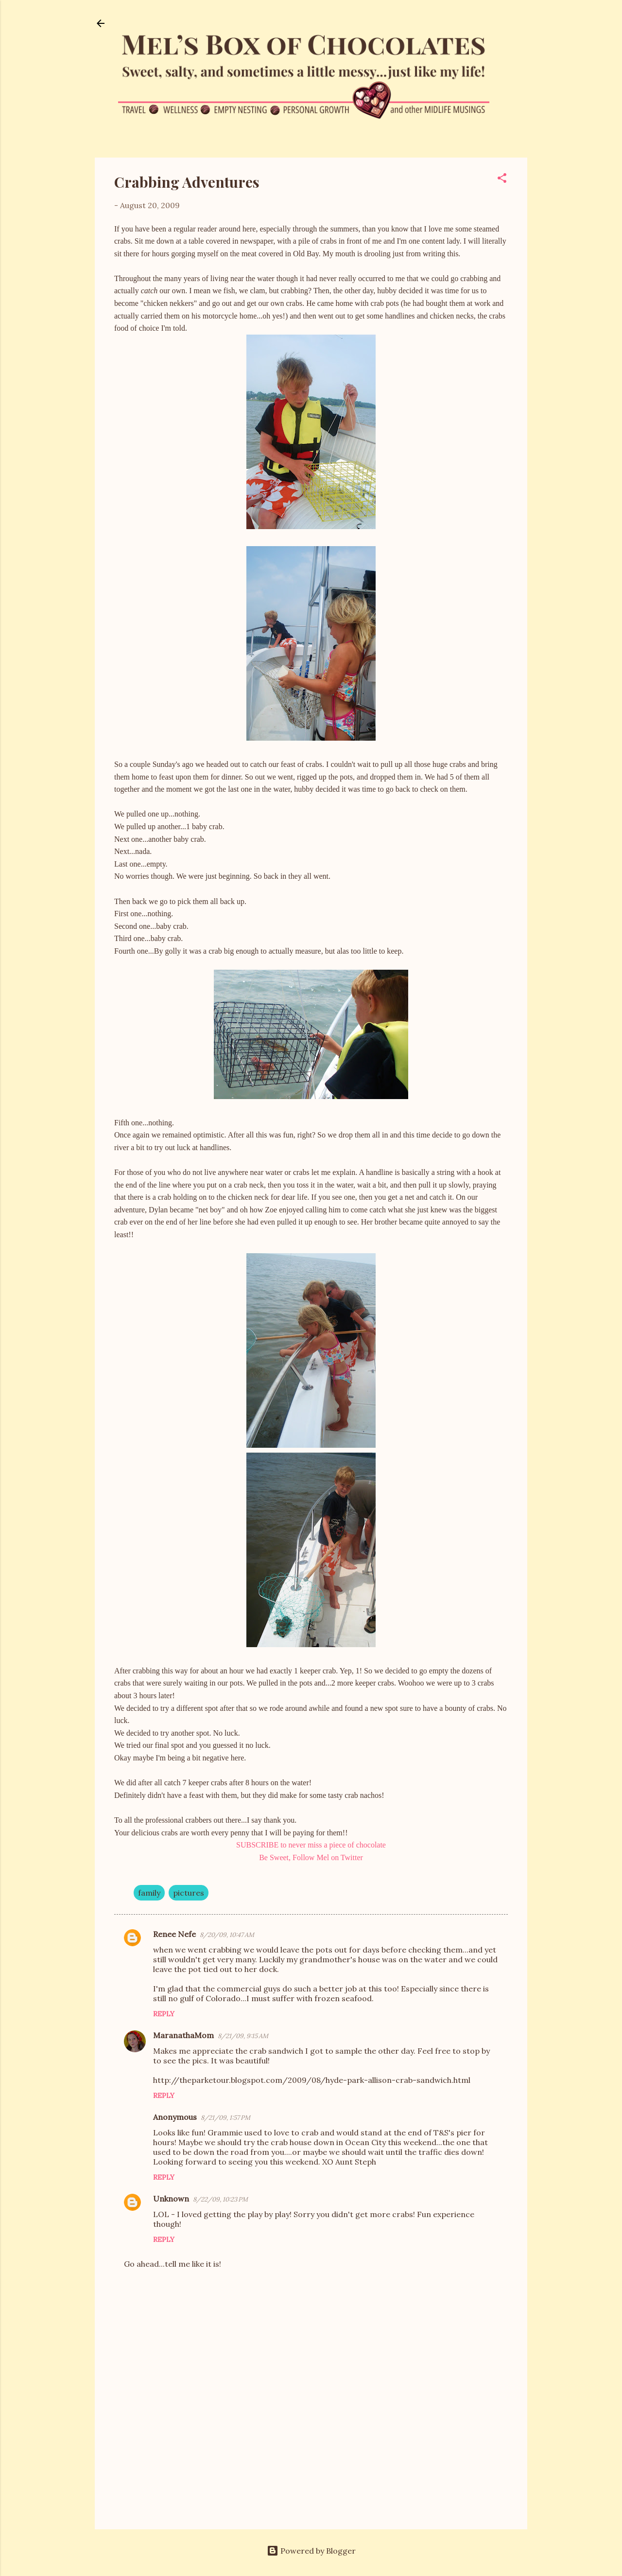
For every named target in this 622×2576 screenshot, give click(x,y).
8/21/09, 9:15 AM (243, 2036)
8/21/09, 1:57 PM (225, 2118)
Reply (163, 2013)
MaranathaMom (183, 2035)
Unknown (171, 2198)
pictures (188, 1893)
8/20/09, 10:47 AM (227, 1935)
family (149, 1893)
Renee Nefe (174, 1934)
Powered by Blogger (311, 2551)
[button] (502, 179)
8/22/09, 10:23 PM (220, 2199)
